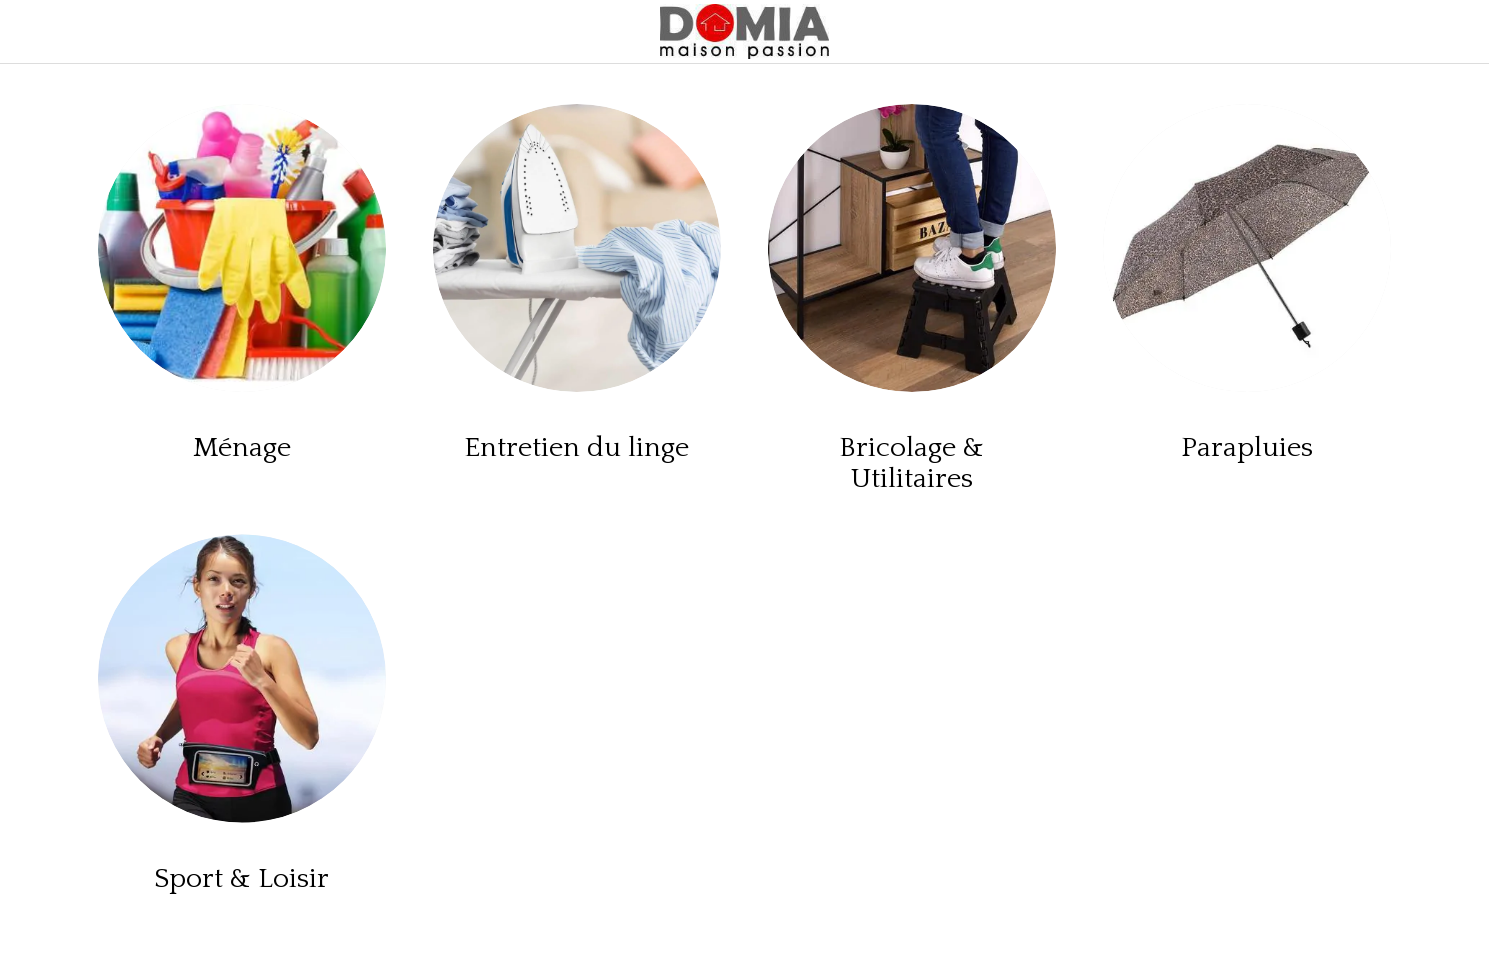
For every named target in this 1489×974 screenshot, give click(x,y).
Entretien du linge (576, 447)
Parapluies (1247, 447)
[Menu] (40, 32)
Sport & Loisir (241, 878)
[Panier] (1399, 32)
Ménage (242, 447)
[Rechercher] (1449, 32)
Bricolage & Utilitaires (911, 463)
